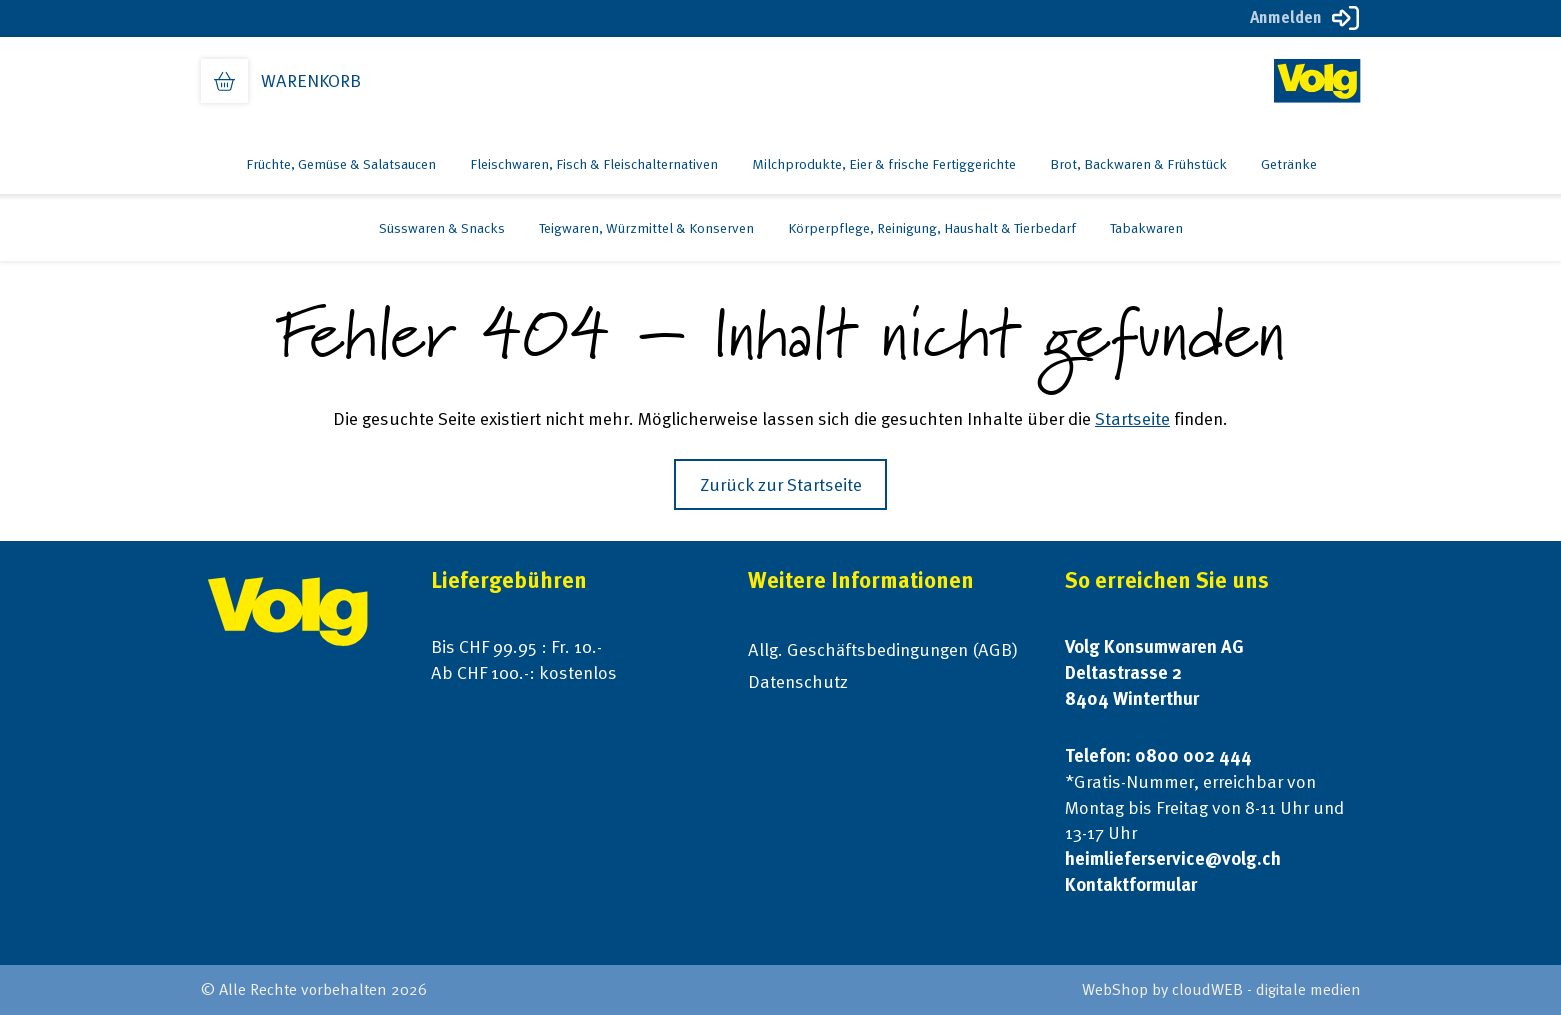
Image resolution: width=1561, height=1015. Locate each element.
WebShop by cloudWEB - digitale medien (1221, 989)
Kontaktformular (1131, 884)
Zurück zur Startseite (781, 484)
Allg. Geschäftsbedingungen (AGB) (883, 649)
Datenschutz (798, 681)
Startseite (1132, 418)
